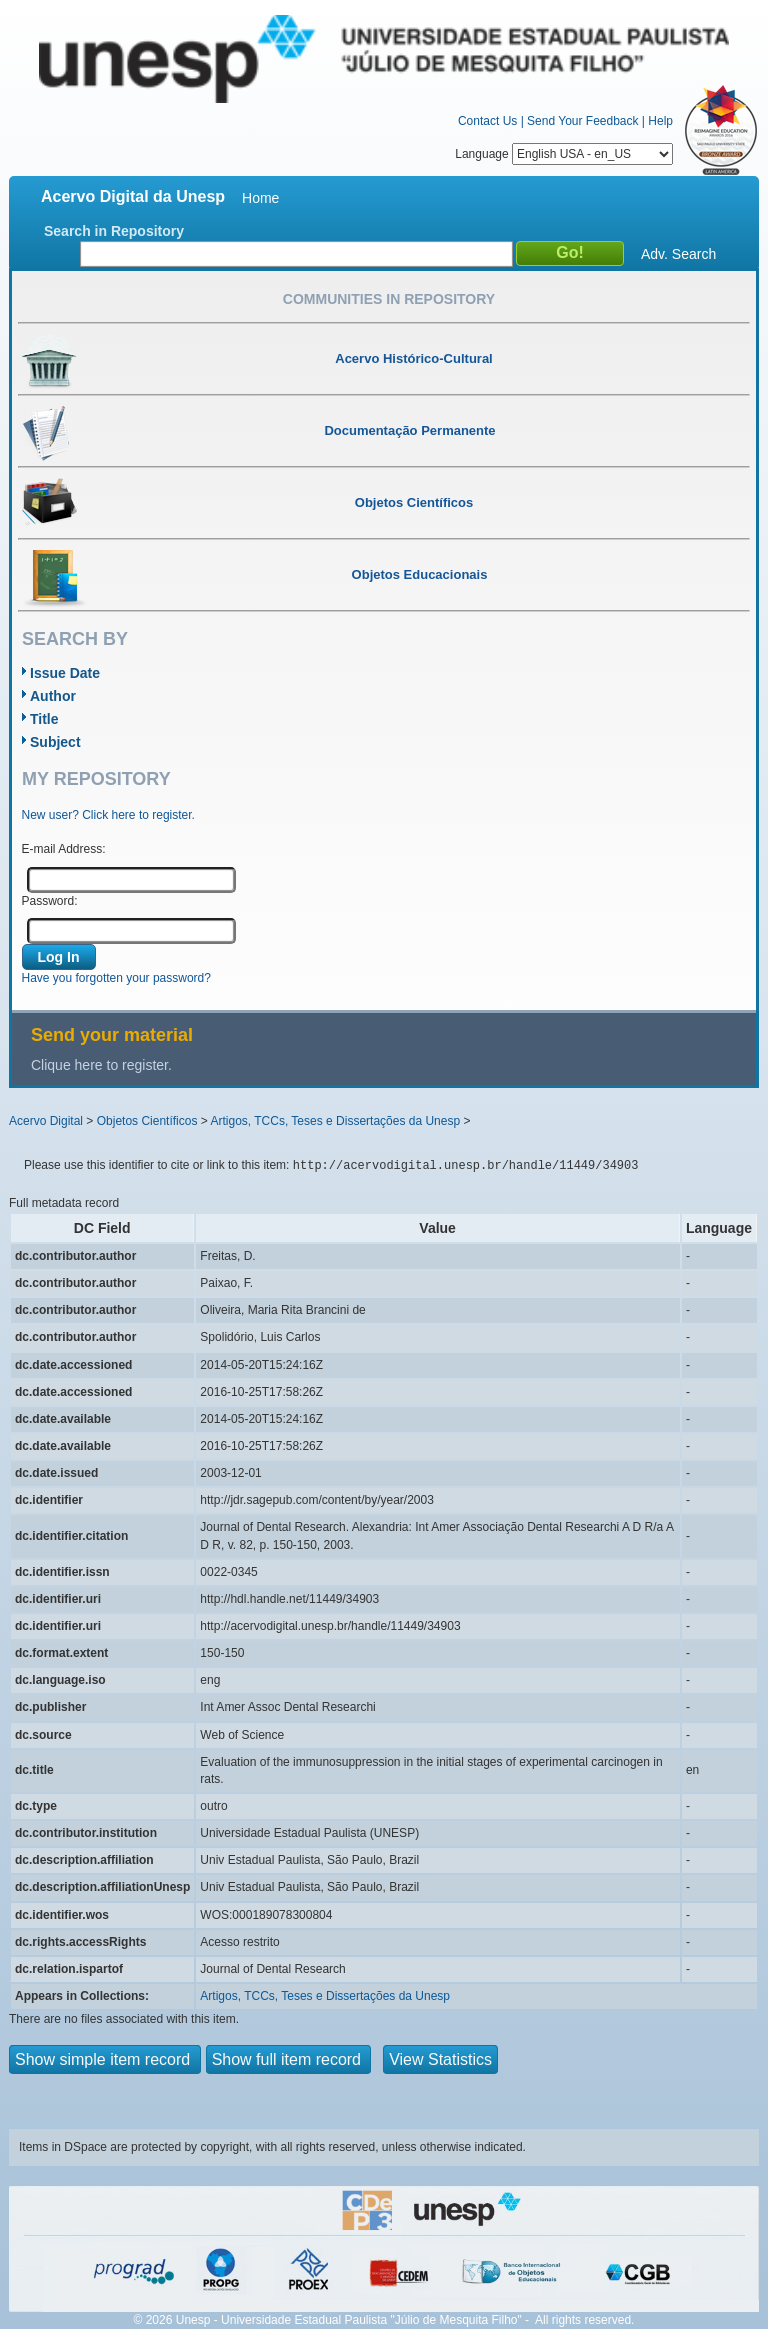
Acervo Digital (46, 1121)
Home (260, 198)
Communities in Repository (389, 299)
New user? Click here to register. (108, 815)
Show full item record (289, 2059)
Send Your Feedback (582, 121)
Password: (50, 901)
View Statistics (440, 2059)
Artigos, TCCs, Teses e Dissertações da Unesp (335, 1121)
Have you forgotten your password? (116, 978)
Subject (55, 742)
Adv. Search (678, 254)
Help (660, 121)
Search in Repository (114, 231)
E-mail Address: (64, 849)
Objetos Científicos (147, 1121)
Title (44, 719)
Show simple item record (105, 2059)
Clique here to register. (101, 1065)
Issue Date (65, 673)
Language (564, 154)
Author (53, 696)
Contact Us (487, 121)
